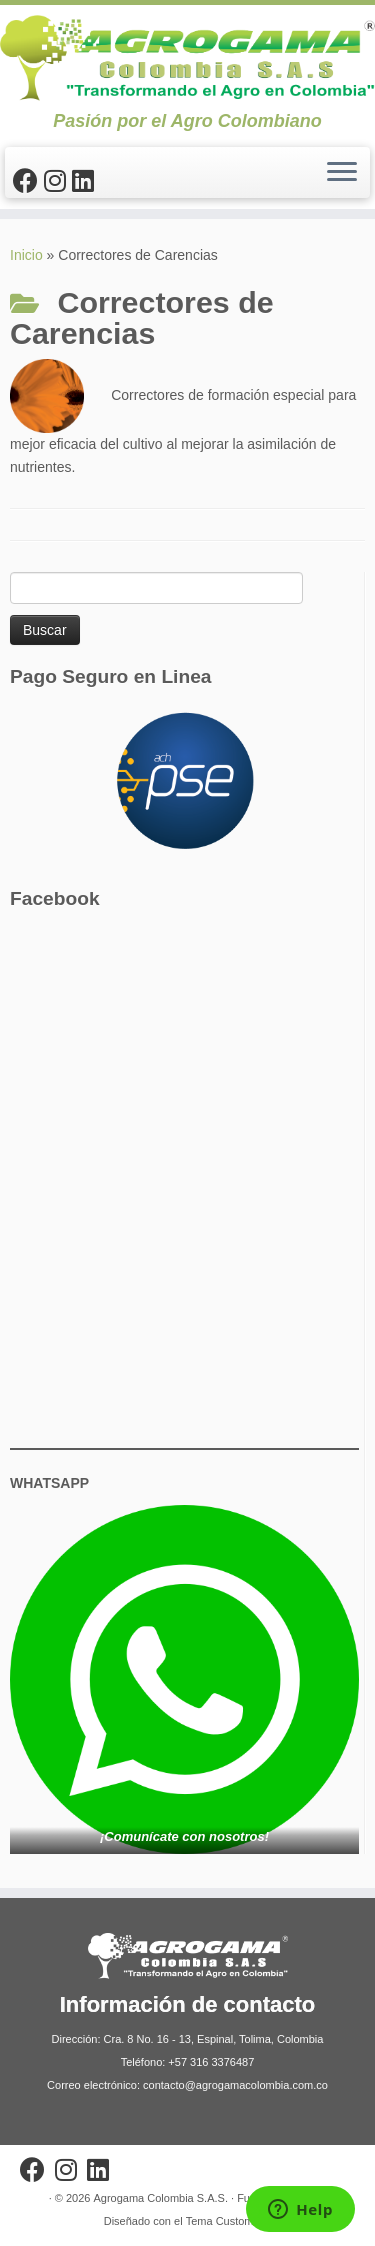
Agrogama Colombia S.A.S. (160, 2198)
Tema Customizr (225, 2221)
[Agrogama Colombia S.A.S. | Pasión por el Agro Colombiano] (187, 58)
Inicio (26, 255)
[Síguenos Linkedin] (86, 181)
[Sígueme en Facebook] (28, 181)
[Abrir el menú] (342, 173)
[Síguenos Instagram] (58, 181)
